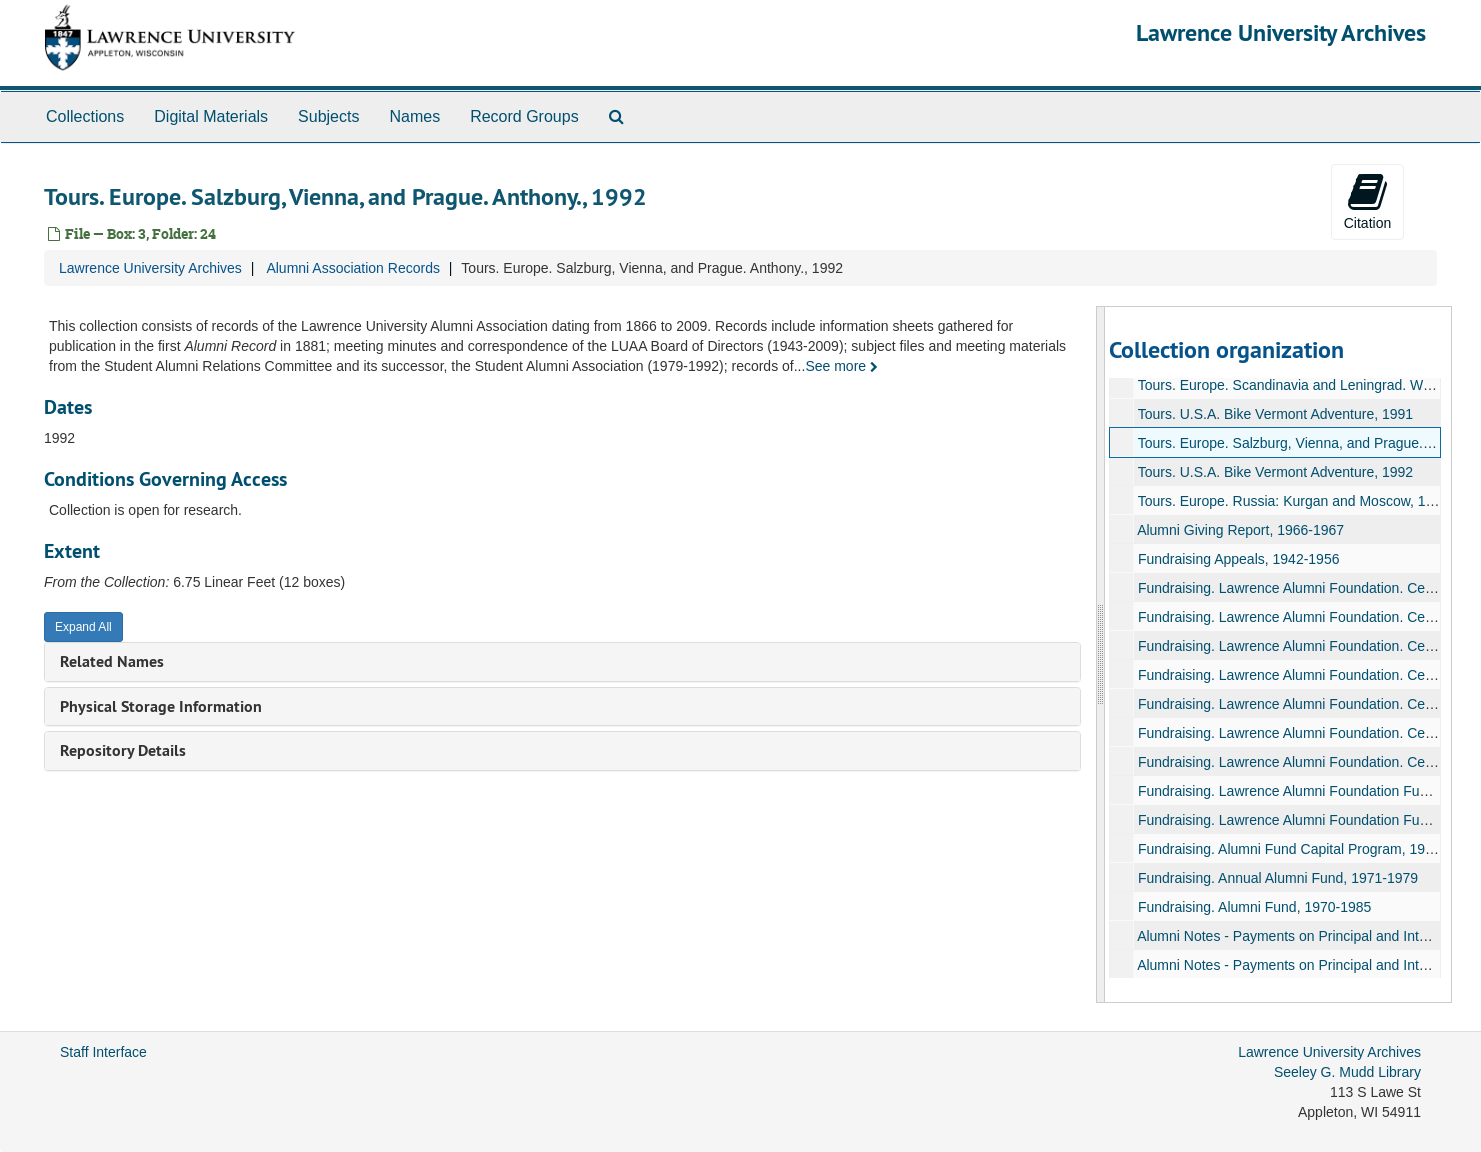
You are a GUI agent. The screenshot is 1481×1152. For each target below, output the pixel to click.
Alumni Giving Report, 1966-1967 (1240, 530)
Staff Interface (103, 1052)
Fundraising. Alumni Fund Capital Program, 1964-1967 (1307, 849)
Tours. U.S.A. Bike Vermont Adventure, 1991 (1275, 414)
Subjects (328, 116)
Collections (85, 116)
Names (414, 116)
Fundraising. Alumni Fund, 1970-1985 (1254, 907)
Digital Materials (211, 116)
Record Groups (524, 116)
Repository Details (123, 750)
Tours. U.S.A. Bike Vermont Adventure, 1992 (1275, 472)
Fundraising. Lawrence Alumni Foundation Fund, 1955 (1306, 820)
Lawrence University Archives (1281, 32)
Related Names (112, 661)
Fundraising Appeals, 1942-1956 (1239, 559)
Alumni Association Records (353, 268)
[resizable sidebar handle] (1101, 654)
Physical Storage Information (161, 706)
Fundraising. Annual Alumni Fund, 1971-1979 (1278, 878)
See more (841, 366)
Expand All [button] (83, 627)
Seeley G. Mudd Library (1347, 1072)
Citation (1367, 201)
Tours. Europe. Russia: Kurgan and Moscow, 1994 (1293, 501)
